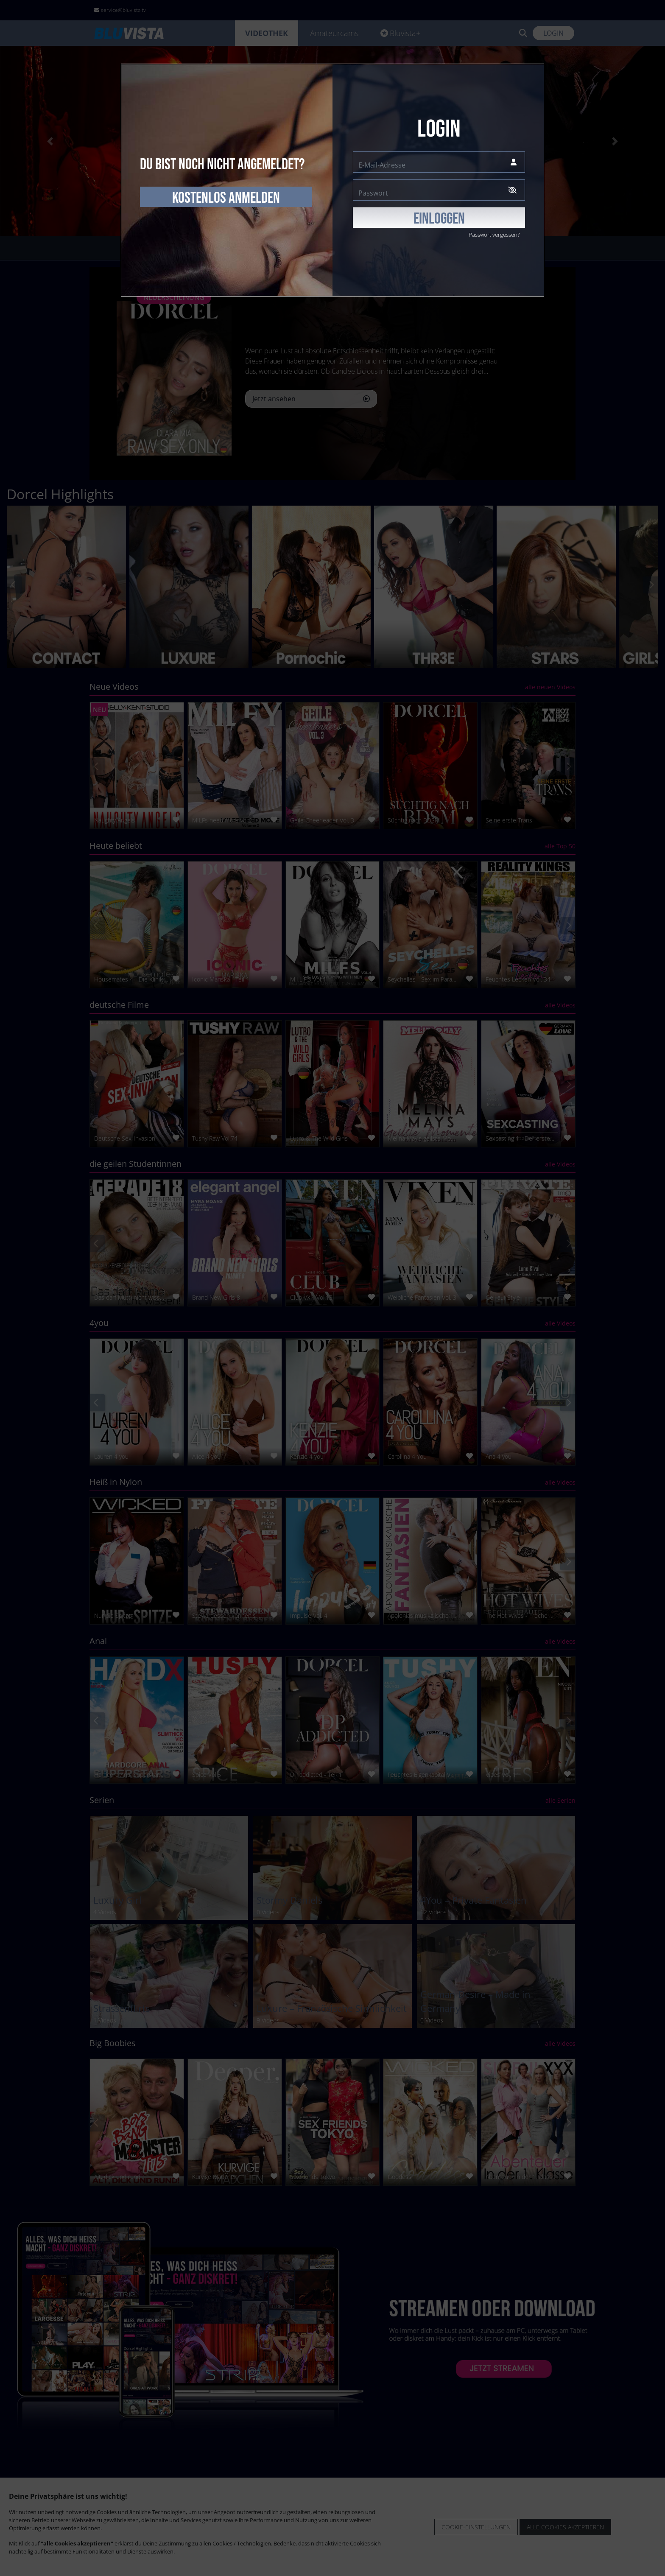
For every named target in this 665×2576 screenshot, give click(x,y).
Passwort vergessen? (494, 234)
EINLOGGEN (439, 219)
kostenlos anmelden (226, 198)
